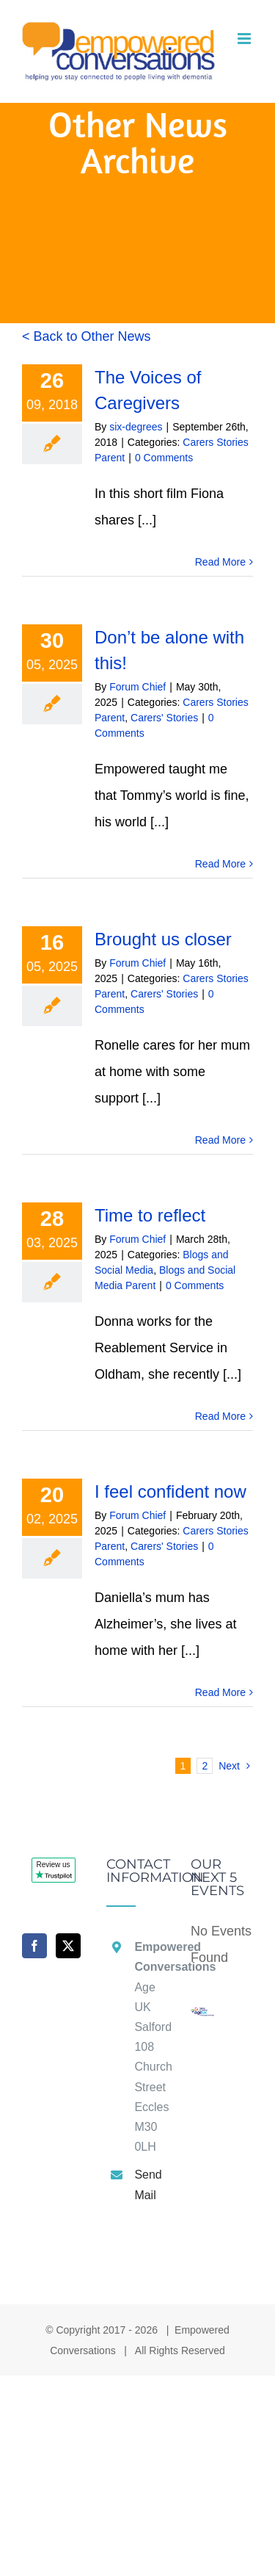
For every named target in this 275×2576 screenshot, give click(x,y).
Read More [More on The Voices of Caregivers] (220, 562)
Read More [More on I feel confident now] (220, 1692)
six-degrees (135, 427)
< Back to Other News (86, 336)
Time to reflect (150, 1215)
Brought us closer (163, 939)
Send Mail (147, 2184)
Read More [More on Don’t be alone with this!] (220, 864)
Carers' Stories (164, 718)
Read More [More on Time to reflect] (220, 1416)
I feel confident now (170, 1491)
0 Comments (164, 457)
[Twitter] (68, 1945)
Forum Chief (137, 687)
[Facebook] (34, 1945)
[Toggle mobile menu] (245, 38)
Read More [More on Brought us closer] (220, 1140)
